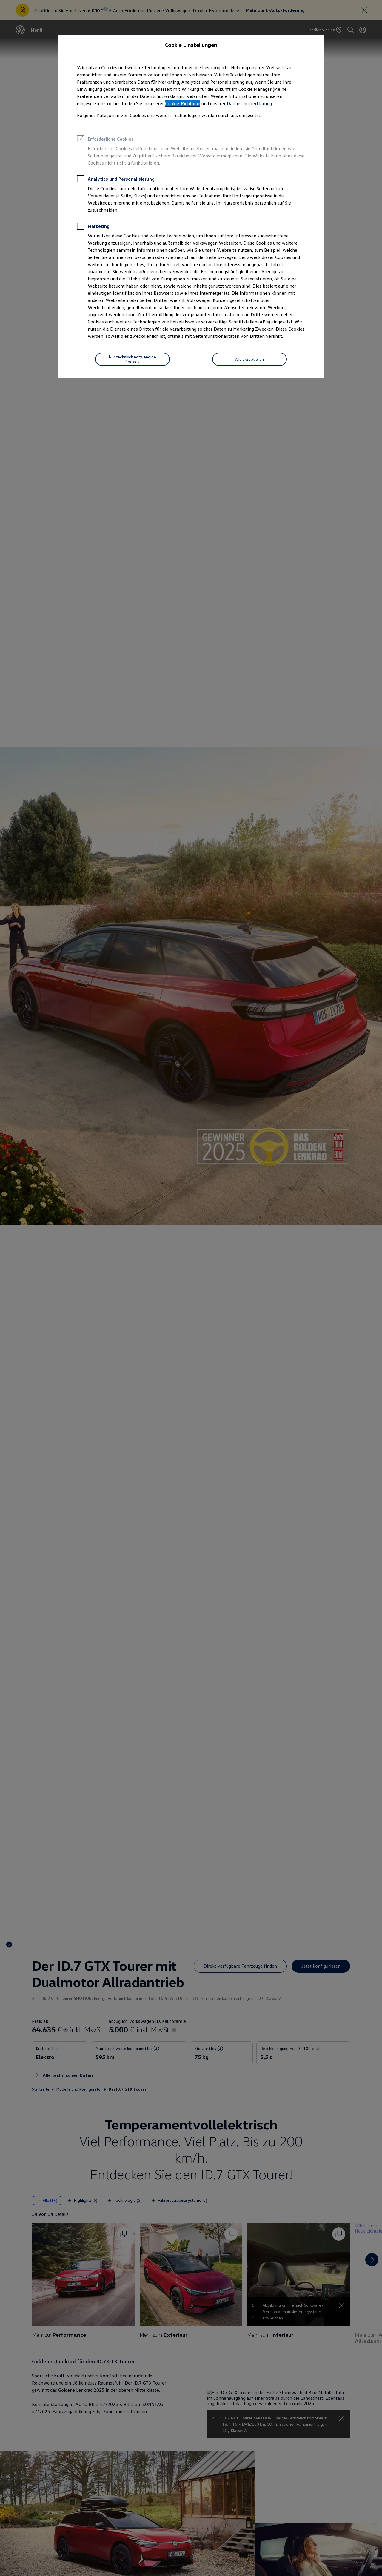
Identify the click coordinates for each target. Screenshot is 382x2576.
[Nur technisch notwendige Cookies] (132, 359)
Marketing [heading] (93, 227)
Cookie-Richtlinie (182, 103)
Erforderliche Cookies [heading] (105, 139)
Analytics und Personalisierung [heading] (116, 179)
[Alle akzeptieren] (249, 359)
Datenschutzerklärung (249, 103)
